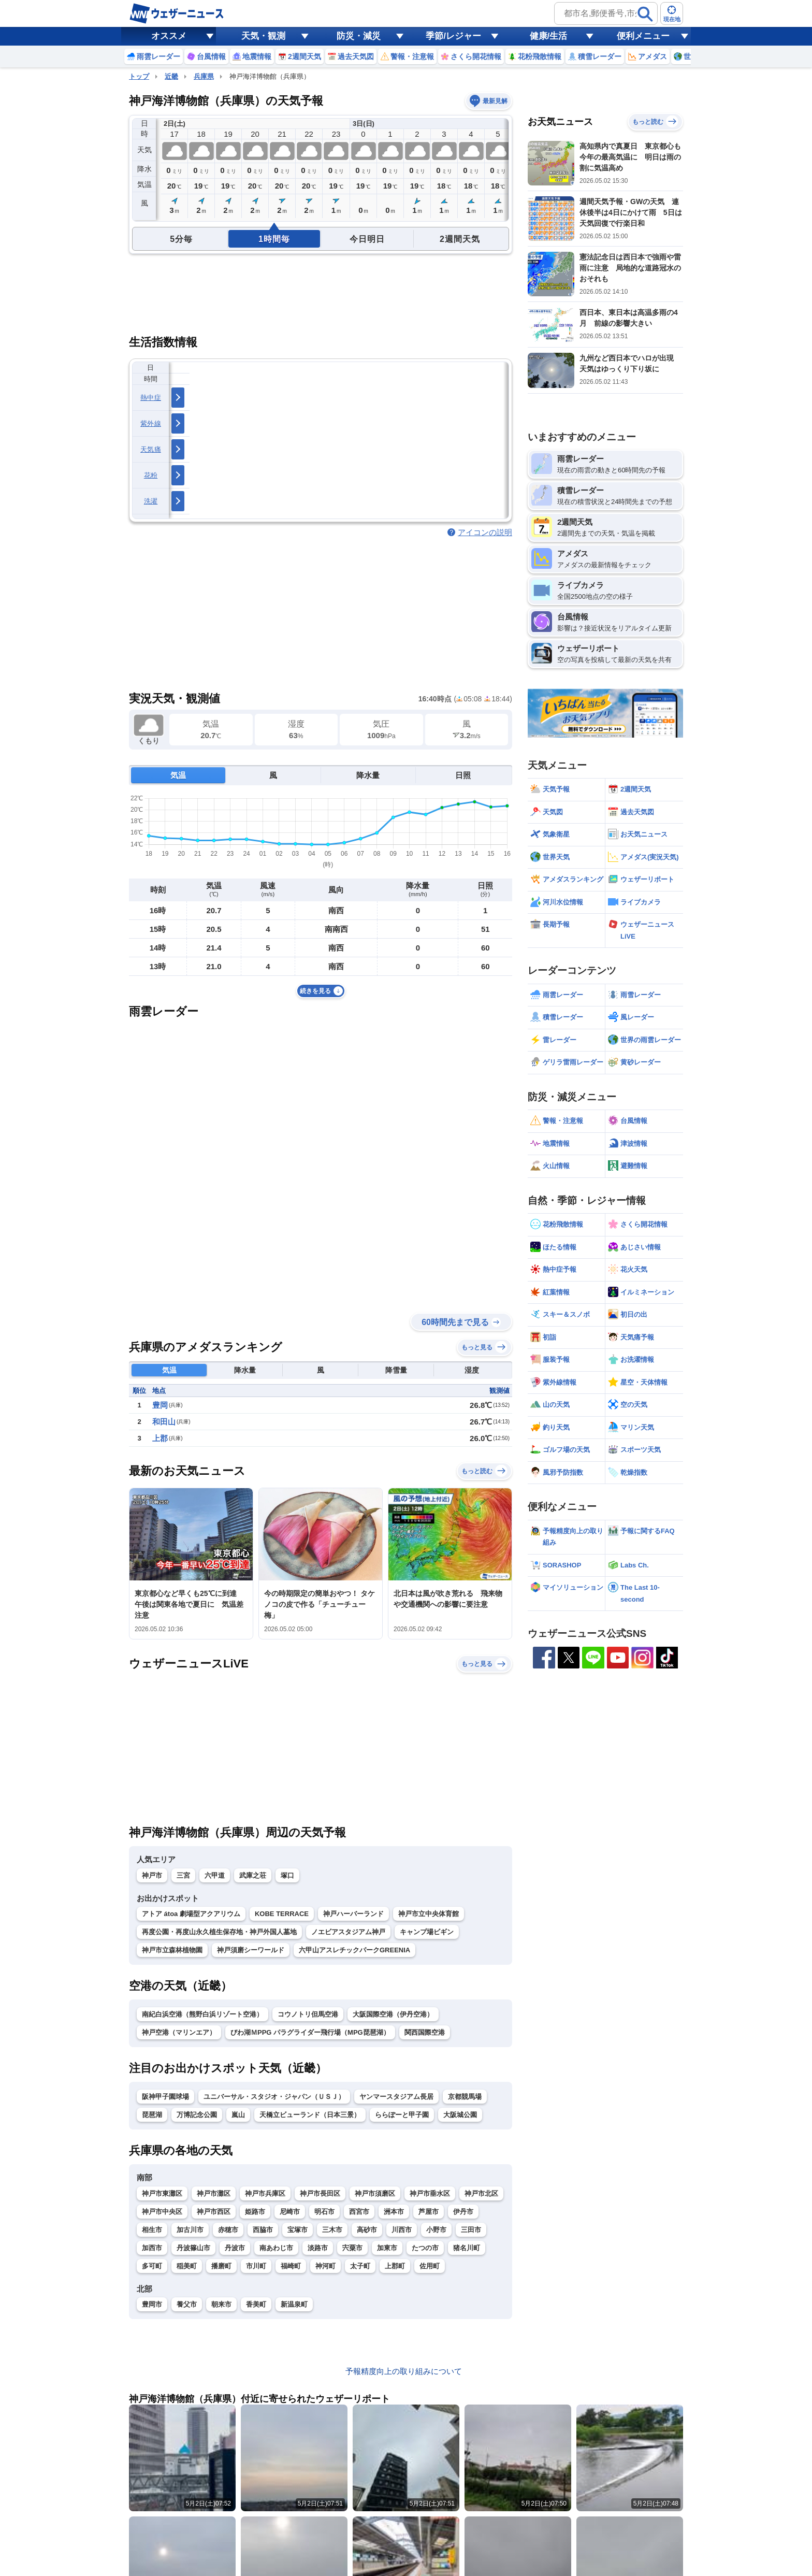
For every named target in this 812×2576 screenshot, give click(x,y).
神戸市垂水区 (430, 2193)
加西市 (152, 2248)
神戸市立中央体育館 (428, 1914)
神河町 (325, 2266)
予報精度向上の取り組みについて (403, 2371)
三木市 (332, 2230)
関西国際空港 (424, 2032)
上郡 (160, 1438)
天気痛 (150, 449)
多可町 (152, 2266)
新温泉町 (294, 2304)
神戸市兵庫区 (265, 2193)
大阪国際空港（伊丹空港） (393, 2014)
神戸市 (152, 1875)
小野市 (436, 2230)
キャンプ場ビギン (427, 1932)
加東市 (387, 2248)
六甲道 (215, 1875)
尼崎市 (290, 2211)
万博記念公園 (197, 2115)
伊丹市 (463, 2211)
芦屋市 (428, 2211)
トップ (139, 76)
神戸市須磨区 (375, 2193)
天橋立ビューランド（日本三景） (309, 2115)
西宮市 (359, 2211)
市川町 (256, 2266)
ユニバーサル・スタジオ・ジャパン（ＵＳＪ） (274, 2096)
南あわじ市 (276, 2248)
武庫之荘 (252, 1875)
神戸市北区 (481, 2193)
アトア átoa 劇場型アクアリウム (191, 1914)
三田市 (471, 2230)
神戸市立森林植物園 (172, 1950)
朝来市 (221, 2304)
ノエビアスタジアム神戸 (348, 1932)
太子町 (360, 2266)
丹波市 (235, 2248)
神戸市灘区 (213, 2193)
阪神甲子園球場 (165, 2096)
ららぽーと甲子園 (402, 2115)
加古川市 (190, 2230)
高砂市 (367, 2230)
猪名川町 (466, 2248)
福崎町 (291, 2266)
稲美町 (187, 2266)
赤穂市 (228, 2230)
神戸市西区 (213, 2211)
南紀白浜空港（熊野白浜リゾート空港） (202, 2014)
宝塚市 (297, 2230)
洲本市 (394, 2211)
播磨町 (221, 2266)
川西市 (402, 2230)
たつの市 (425, 2248)
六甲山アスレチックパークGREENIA (354, 1950)
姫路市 (255, 2211)
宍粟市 (352, 2248)
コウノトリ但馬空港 (308, 2014)
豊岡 (160, 1405)
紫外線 (150, 423)
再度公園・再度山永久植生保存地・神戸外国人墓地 (219, 1932)
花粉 (151, 475)
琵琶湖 (152, 2115)
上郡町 (395, 2266)
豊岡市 (152, 2304)
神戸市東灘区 (162, 2193)
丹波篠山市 (193, 2248)
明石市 (324, 2211)
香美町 (256, 2304)
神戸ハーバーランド (353, 1914)
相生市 (152, 2230)
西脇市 (263, 2230)
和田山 (164, 1422)
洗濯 (151, 501)
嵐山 (238, 2115)
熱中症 (150, 397)
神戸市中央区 (162, 2211)
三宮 (183, 1875)
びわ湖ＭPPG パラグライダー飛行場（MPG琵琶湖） (310, 2032)
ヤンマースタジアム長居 (396, 2096)
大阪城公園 (460, 2115)
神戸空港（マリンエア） (179, 2032)
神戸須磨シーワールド (250, 1950)
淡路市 (318, 2248)
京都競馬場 (465, 2096)
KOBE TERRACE (282, 1914)
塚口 (287, 1875)
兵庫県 (204, 76)
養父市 (187, 2304)
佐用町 (429, 2266)
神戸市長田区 (320, 2193)
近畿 (171, 76)
